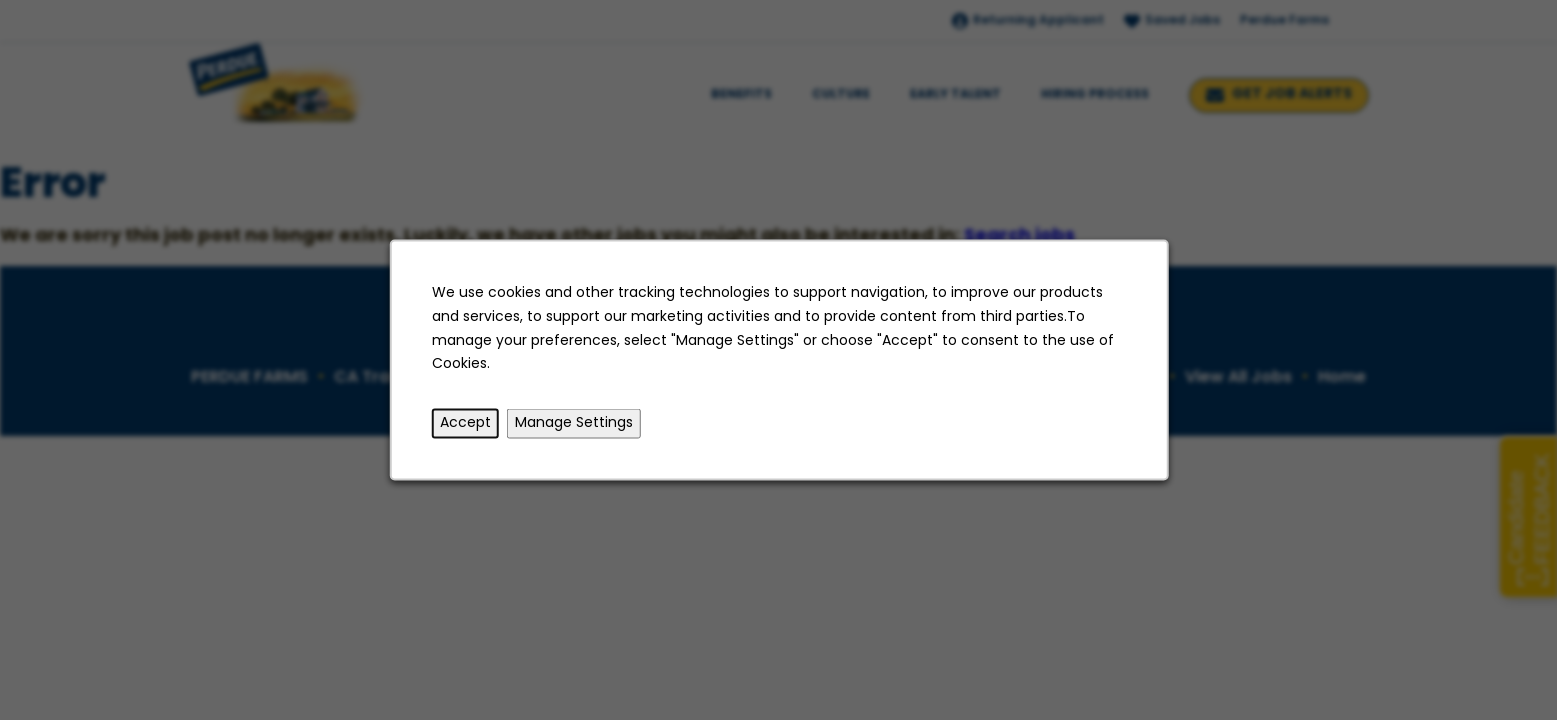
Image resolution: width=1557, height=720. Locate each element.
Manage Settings (573, 423)
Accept (464, 423)
